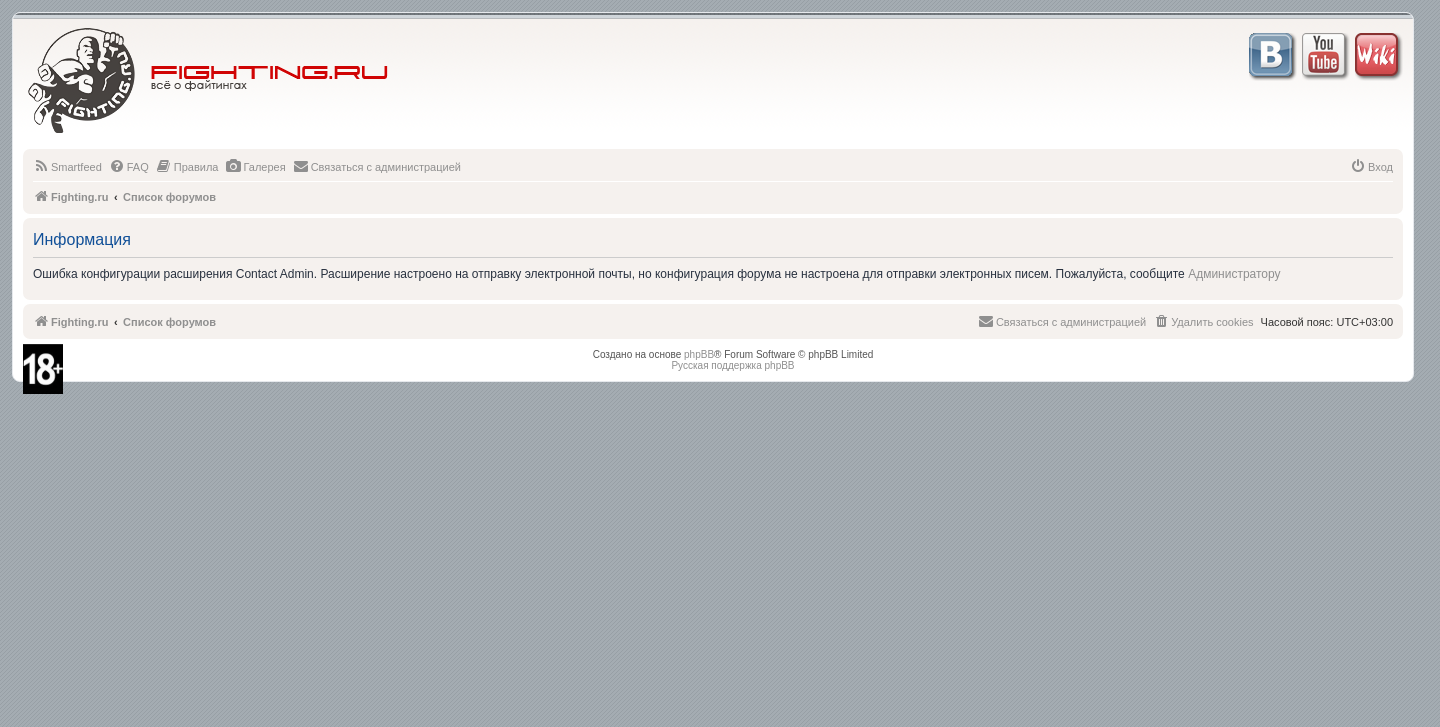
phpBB (699, 354)
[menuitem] (67, 167)
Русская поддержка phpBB (732, 365)
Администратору (1234, 274)
